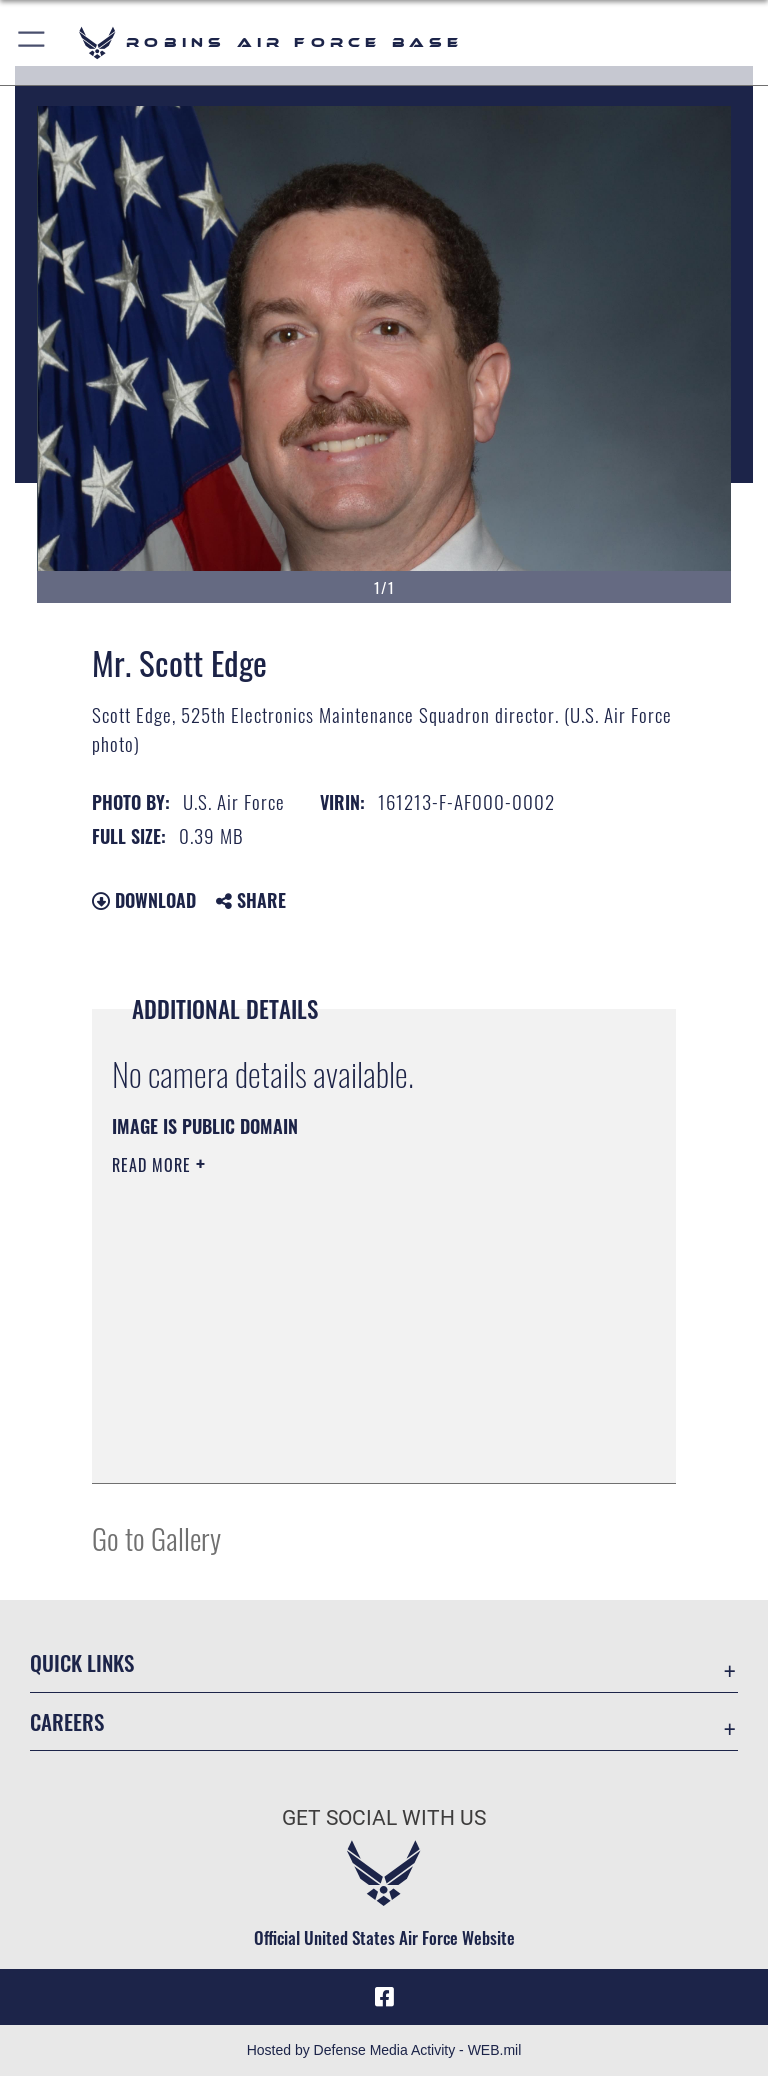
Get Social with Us (384, 1818)
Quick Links (82, 1662)
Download (144, 900)
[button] (32, 42)
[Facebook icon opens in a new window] (384, 1997)
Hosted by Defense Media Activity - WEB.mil (384, 2050)
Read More (154, 1165)
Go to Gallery (156, 1537)
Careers (67, 1721)
